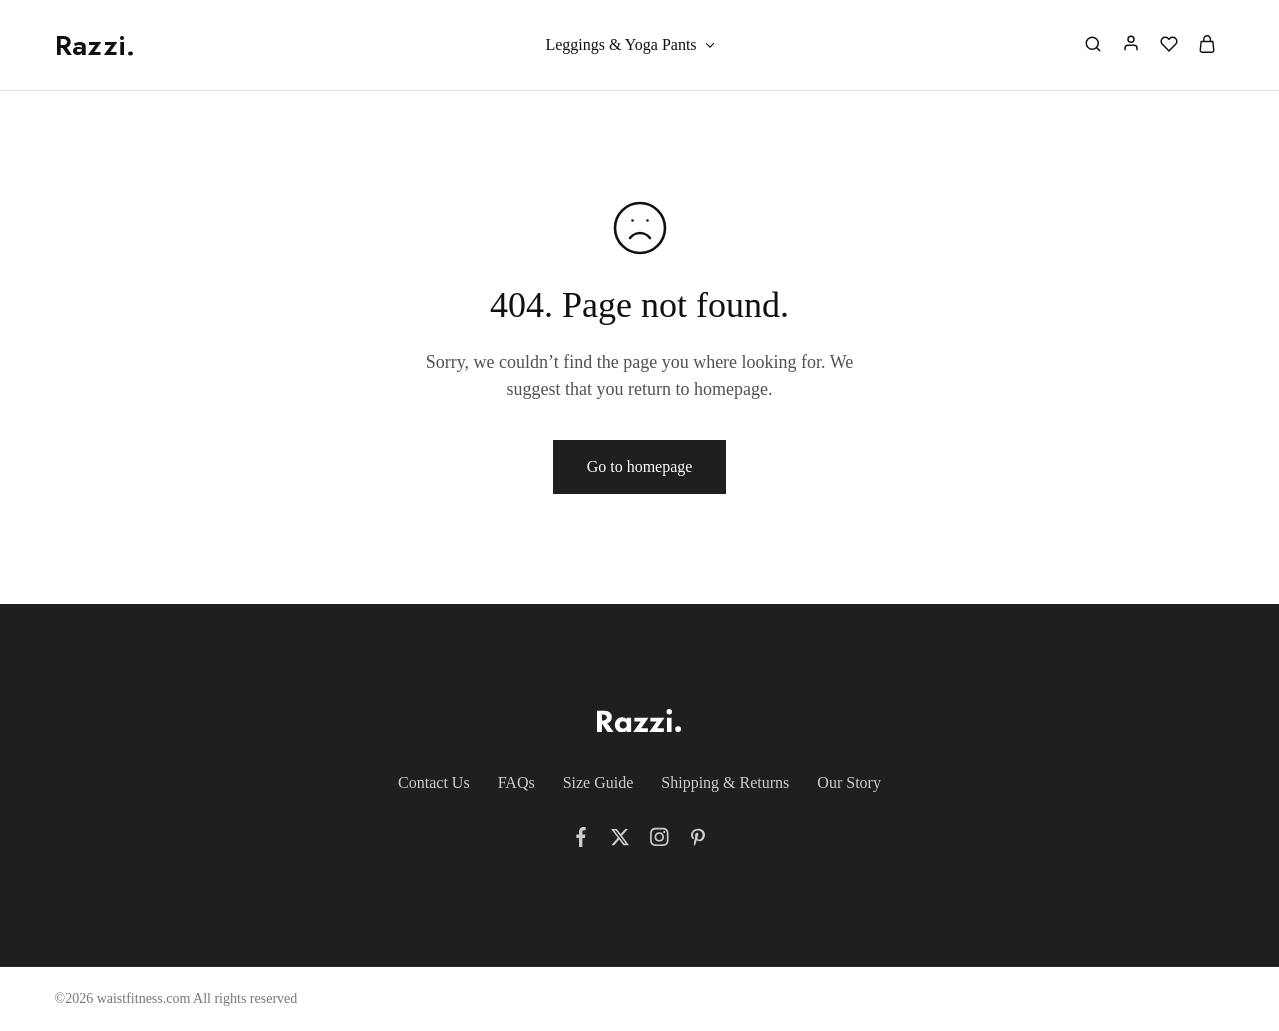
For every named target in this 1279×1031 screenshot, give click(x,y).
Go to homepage (640, 466)
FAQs (516, 782)
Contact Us (434, 782)
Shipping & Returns (725, 782)
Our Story (849, 782)
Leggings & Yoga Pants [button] (630, 45)
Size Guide (598, 782)
